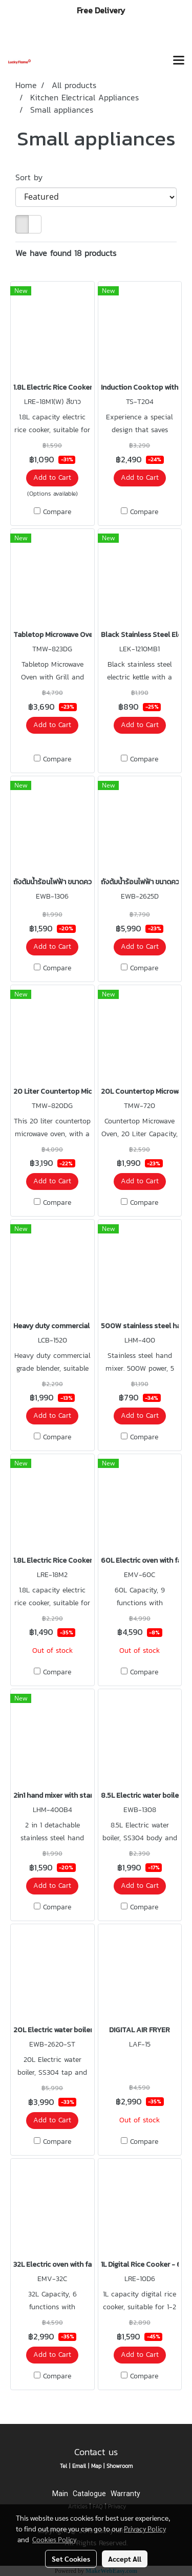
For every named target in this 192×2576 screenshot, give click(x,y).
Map (96, 2466)
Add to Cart (52, 477)
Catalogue (89, 2493)
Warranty (125, 2493)
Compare (57, 512)
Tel (63, 2466)
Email (79, 2466)
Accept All (124, 2558)
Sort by (33, 177)
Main (60, 2493)
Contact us (96, 2452)
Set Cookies (71, 2558)
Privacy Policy (145, 2528)
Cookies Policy (54, 2539)
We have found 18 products (65, 253)
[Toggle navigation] (178, 61)
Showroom (119, 2466)
